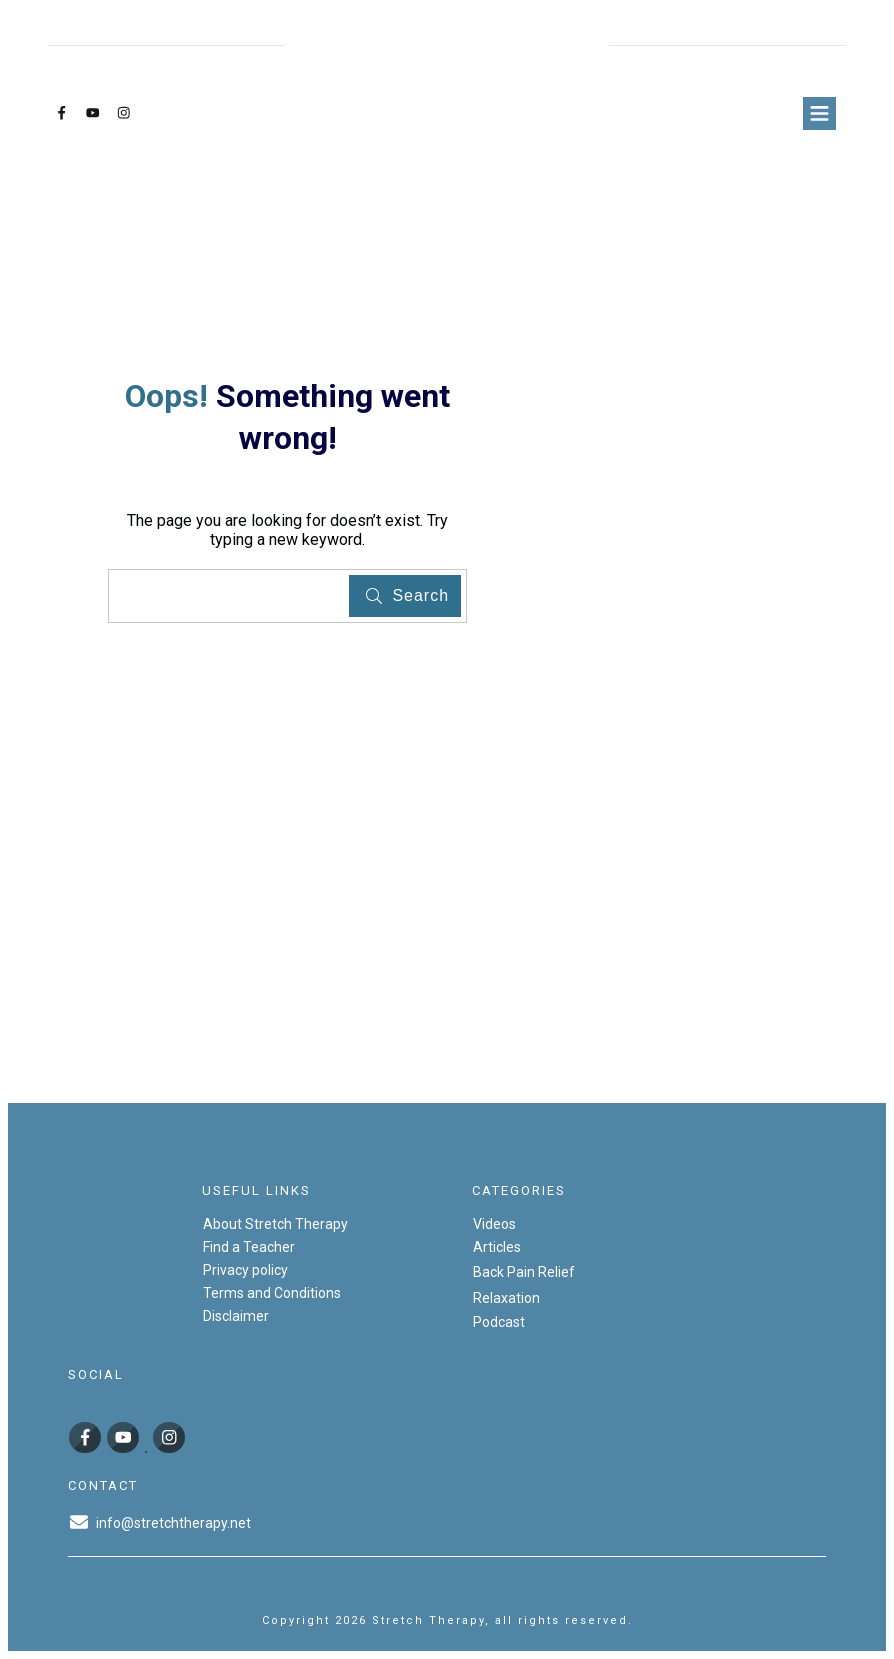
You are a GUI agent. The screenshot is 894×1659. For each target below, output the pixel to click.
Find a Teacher (249, 1247)
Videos (494, 1224)
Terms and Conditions (272, 1293)
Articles (497, 1247)
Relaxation (506, 1298)
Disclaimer (236, 1316)
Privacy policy (245, 1270)
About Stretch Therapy (275, 1224)
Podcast (499, 1322)
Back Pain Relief (524, 1272)
